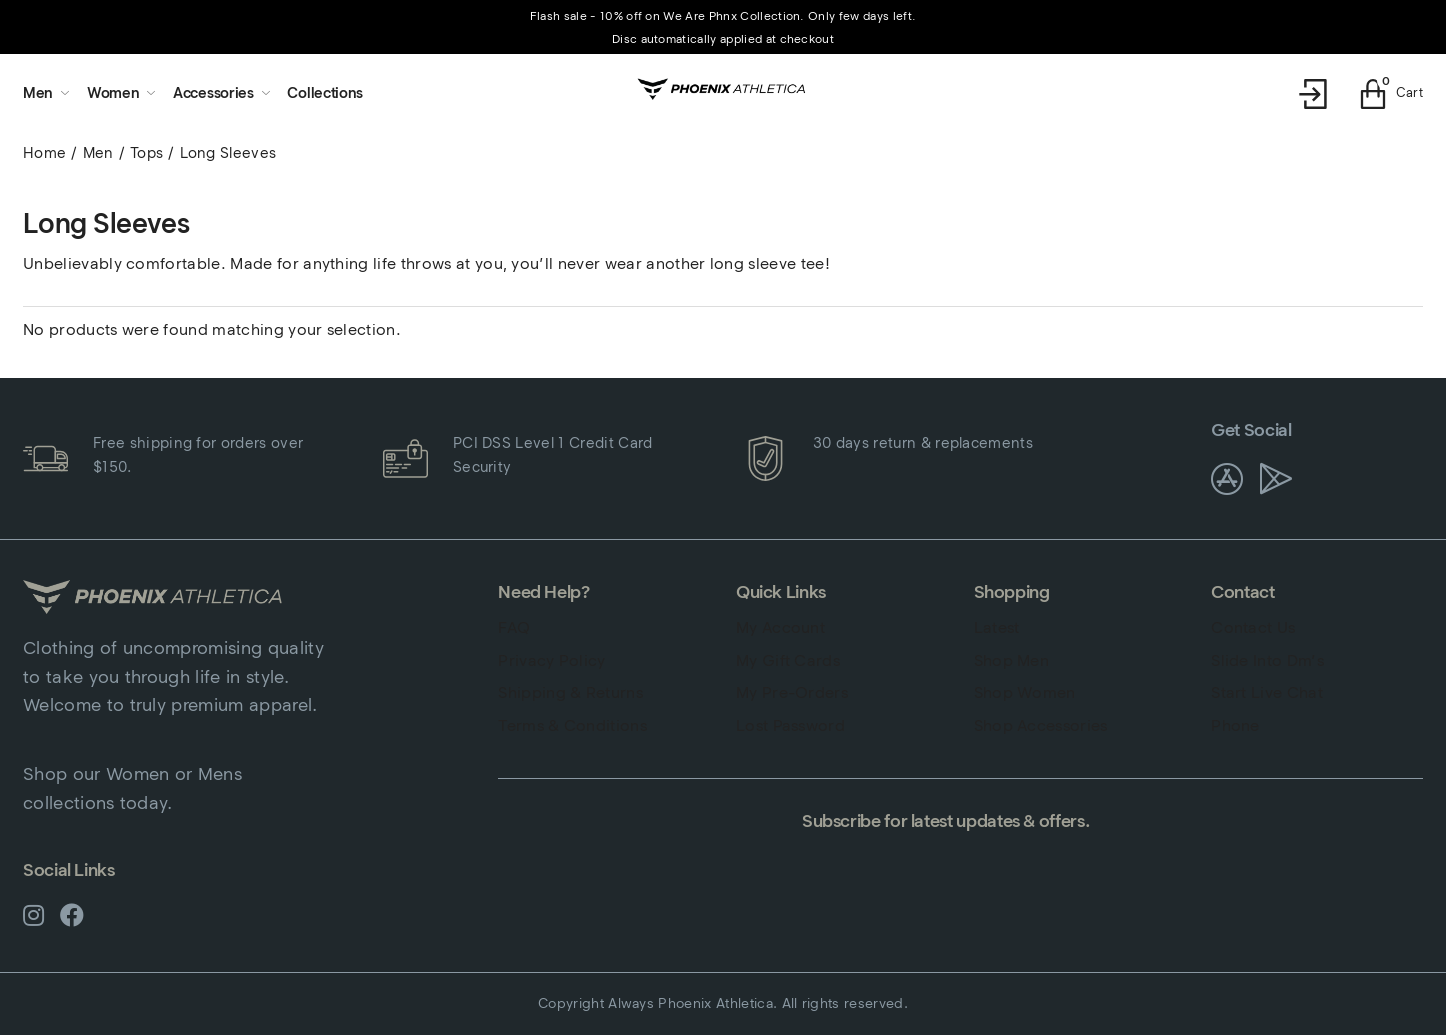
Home (44, 153)
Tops (146, 153)
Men (98, 153)
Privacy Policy (551, 660)
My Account (780, 627)
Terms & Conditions (572, 725)
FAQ (514, 627)
